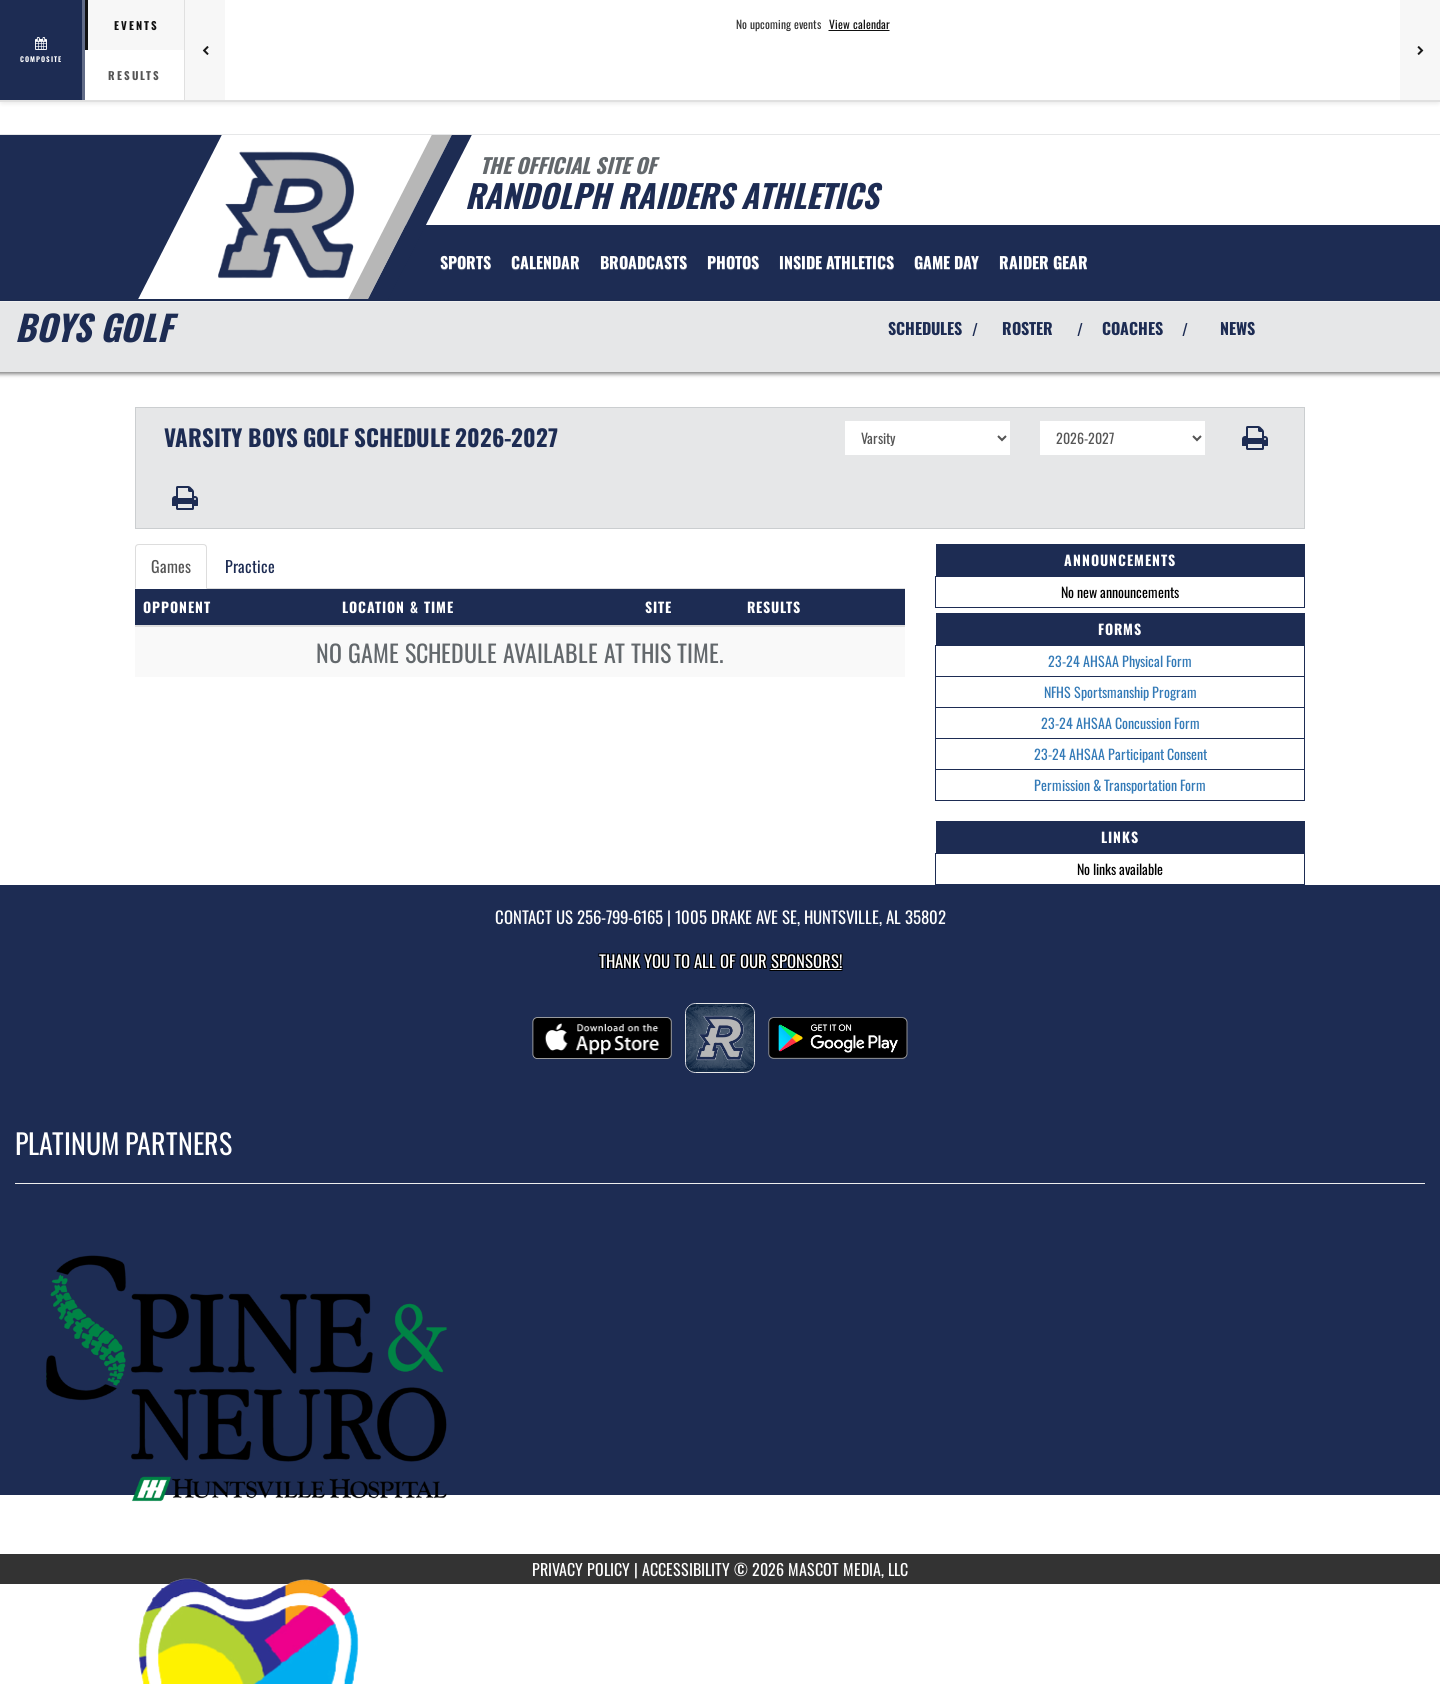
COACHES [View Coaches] (1132, 328)
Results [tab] (134, 75)
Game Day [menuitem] (946, 262)
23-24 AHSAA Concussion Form (1120, 722)
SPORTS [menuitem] (465, 262)
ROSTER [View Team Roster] (1027, 328)
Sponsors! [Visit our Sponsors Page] (806, 960)
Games (171, 566)
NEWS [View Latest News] (1237, 328)
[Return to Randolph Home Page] (285, 215)
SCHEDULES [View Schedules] (925, 328)
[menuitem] (545, 262)
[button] (1255, 438)
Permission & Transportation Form (1120, 784)
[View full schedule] (42, 50)
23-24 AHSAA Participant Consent (1120, 753)
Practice (250, 566)
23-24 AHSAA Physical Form (1120, 660)
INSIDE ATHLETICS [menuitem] (836, 262)
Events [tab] (136, 25)
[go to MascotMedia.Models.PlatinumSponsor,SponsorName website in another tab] (720, 1383)
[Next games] (1420, 50)
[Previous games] (205, 50)
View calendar (859, 24)
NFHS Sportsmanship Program (1120, 691)
